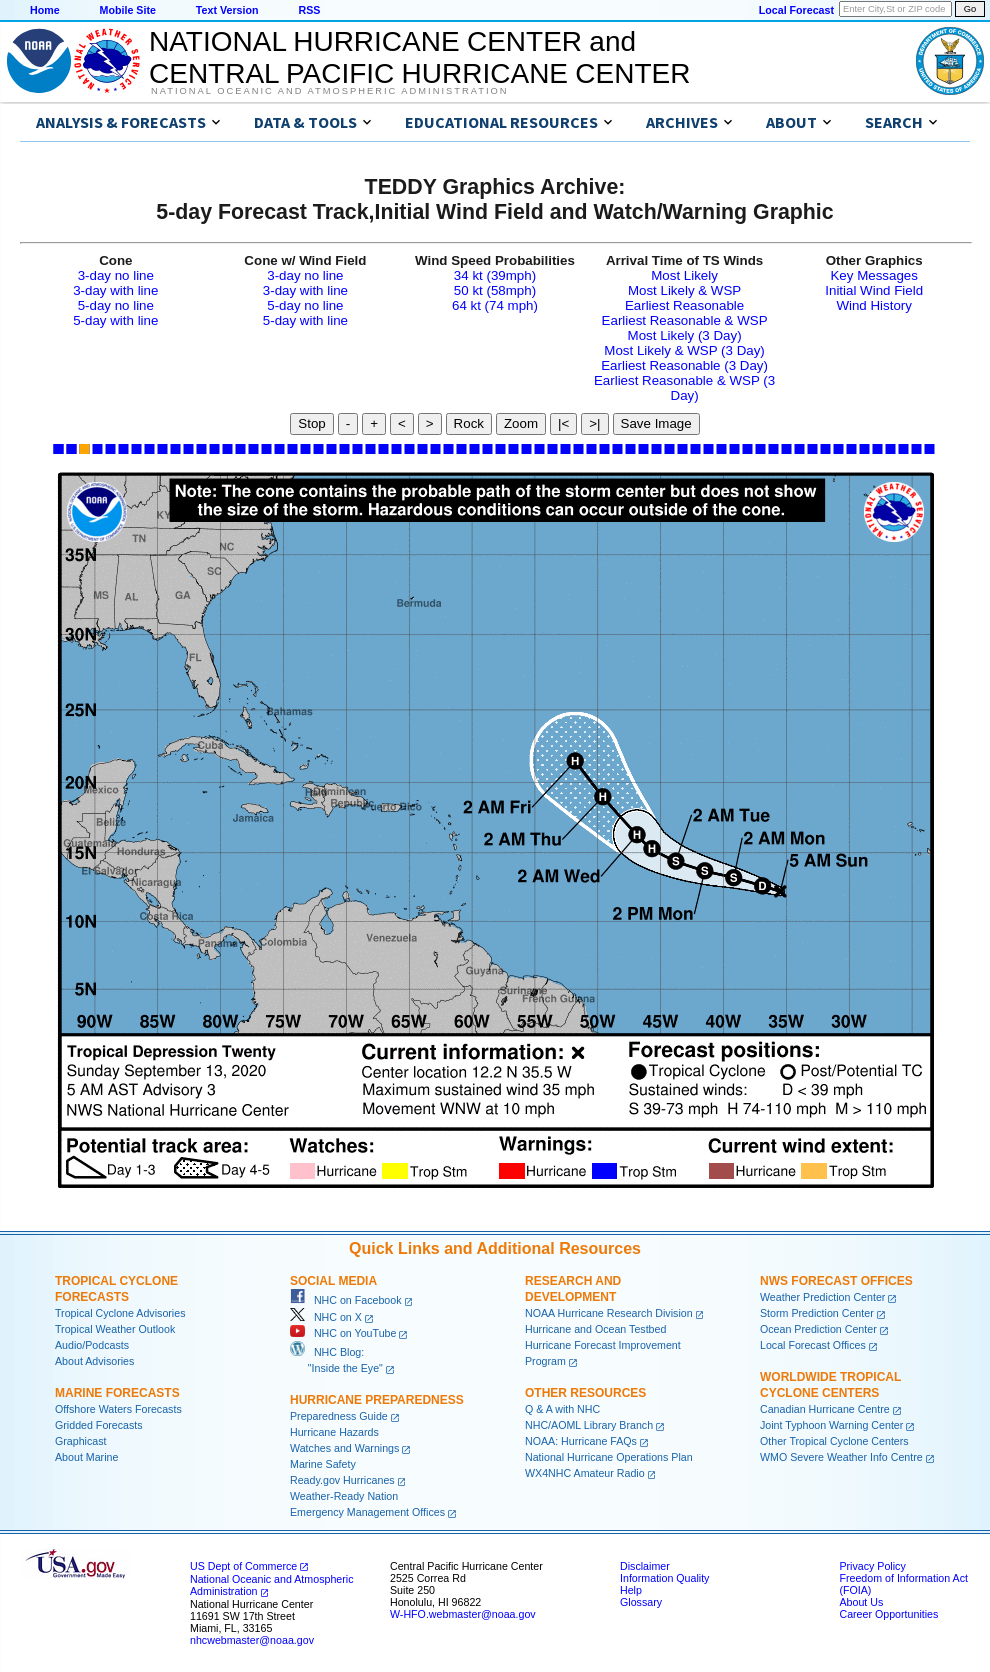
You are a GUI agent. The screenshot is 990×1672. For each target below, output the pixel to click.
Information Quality (664, 1578)
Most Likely (684, 275)
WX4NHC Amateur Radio (585, 1473)
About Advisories (94, 1361)
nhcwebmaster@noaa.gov (252, 1640)
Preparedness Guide (339, 1416)
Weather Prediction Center (822, 1297)
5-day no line (116, 305)
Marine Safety (323, 1464)
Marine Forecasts (117, 1393)
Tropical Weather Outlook (115, 1329)
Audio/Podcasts (92, 1345)
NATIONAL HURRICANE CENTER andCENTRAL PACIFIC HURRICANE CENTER (419, 57)
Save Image (656, 423)
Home (45, 10)
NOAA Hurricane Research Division (609, 1313)
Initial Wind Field (874, 290)
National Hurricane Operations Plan (609, 1457)
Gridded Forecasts (99, 1425)
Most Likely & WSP (684, 290)
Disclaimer (645, 1566)
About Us (861, 1602)
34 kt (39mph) (495, 275)
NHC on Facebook (346, 1300)
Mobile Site (128, 10)
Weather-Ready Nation (344, 1496)
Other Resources (585, 1393)
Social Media (333, 1281)
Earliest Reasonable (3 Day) (684, 365)
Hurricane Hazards (334, 1432)
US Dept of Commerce (243, 1566)
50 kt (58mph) (495, 290)
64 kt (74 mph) (495, 305)
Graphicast (81, 1441)
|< (563, 423)
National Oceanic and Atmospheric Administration (329, 91)
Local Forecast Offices (813, 1345)
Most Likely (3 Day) (685, 335)
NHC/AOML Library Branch (589, 1425)
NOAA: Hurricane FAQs (581, 1441)
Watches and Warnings (344, 1448)
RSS (309, 10)
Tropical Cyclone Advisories (120, 1313)
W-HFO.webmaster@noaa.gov (463, 1614)
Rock (469, 423)
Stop (311, 423)
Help (631, 1590)
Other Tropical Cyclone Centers (834, 1441)
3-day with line (115, 290)
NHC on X (326, 1317)
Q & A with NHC (562, 1409)
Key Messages (873, 275)
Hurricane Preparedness (377, 1400)
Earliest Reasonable (684, 305)
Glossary (641, 1602)
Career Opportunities (888, 1614)
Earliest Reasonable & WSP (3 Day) (684, 388)
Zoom (521, 423)
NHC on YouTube (343, 1333)
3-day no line (116, 275)
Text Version (227, 10)
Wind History (874, 305)
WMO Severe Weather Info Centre (841, 1457)
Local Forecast (796, 10)
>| (594, 423)
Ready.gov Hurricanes (342, 1480)
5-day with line (115, 320)
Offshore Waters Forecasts (118, 1409)
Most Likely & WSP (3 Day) (684, 350)
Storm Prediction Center (817, 1313)
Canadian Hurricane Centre (825, 1409)
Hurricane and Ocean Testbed (595, 1329)
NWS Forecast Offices (836, 1281)
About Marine (86, 1457)
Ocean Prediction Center (818, 1329)
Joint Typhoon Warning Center (831, 1425)
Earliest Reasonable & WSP (685, 320)
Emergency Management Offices (367, 1512)
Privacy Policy (872, 1566)
